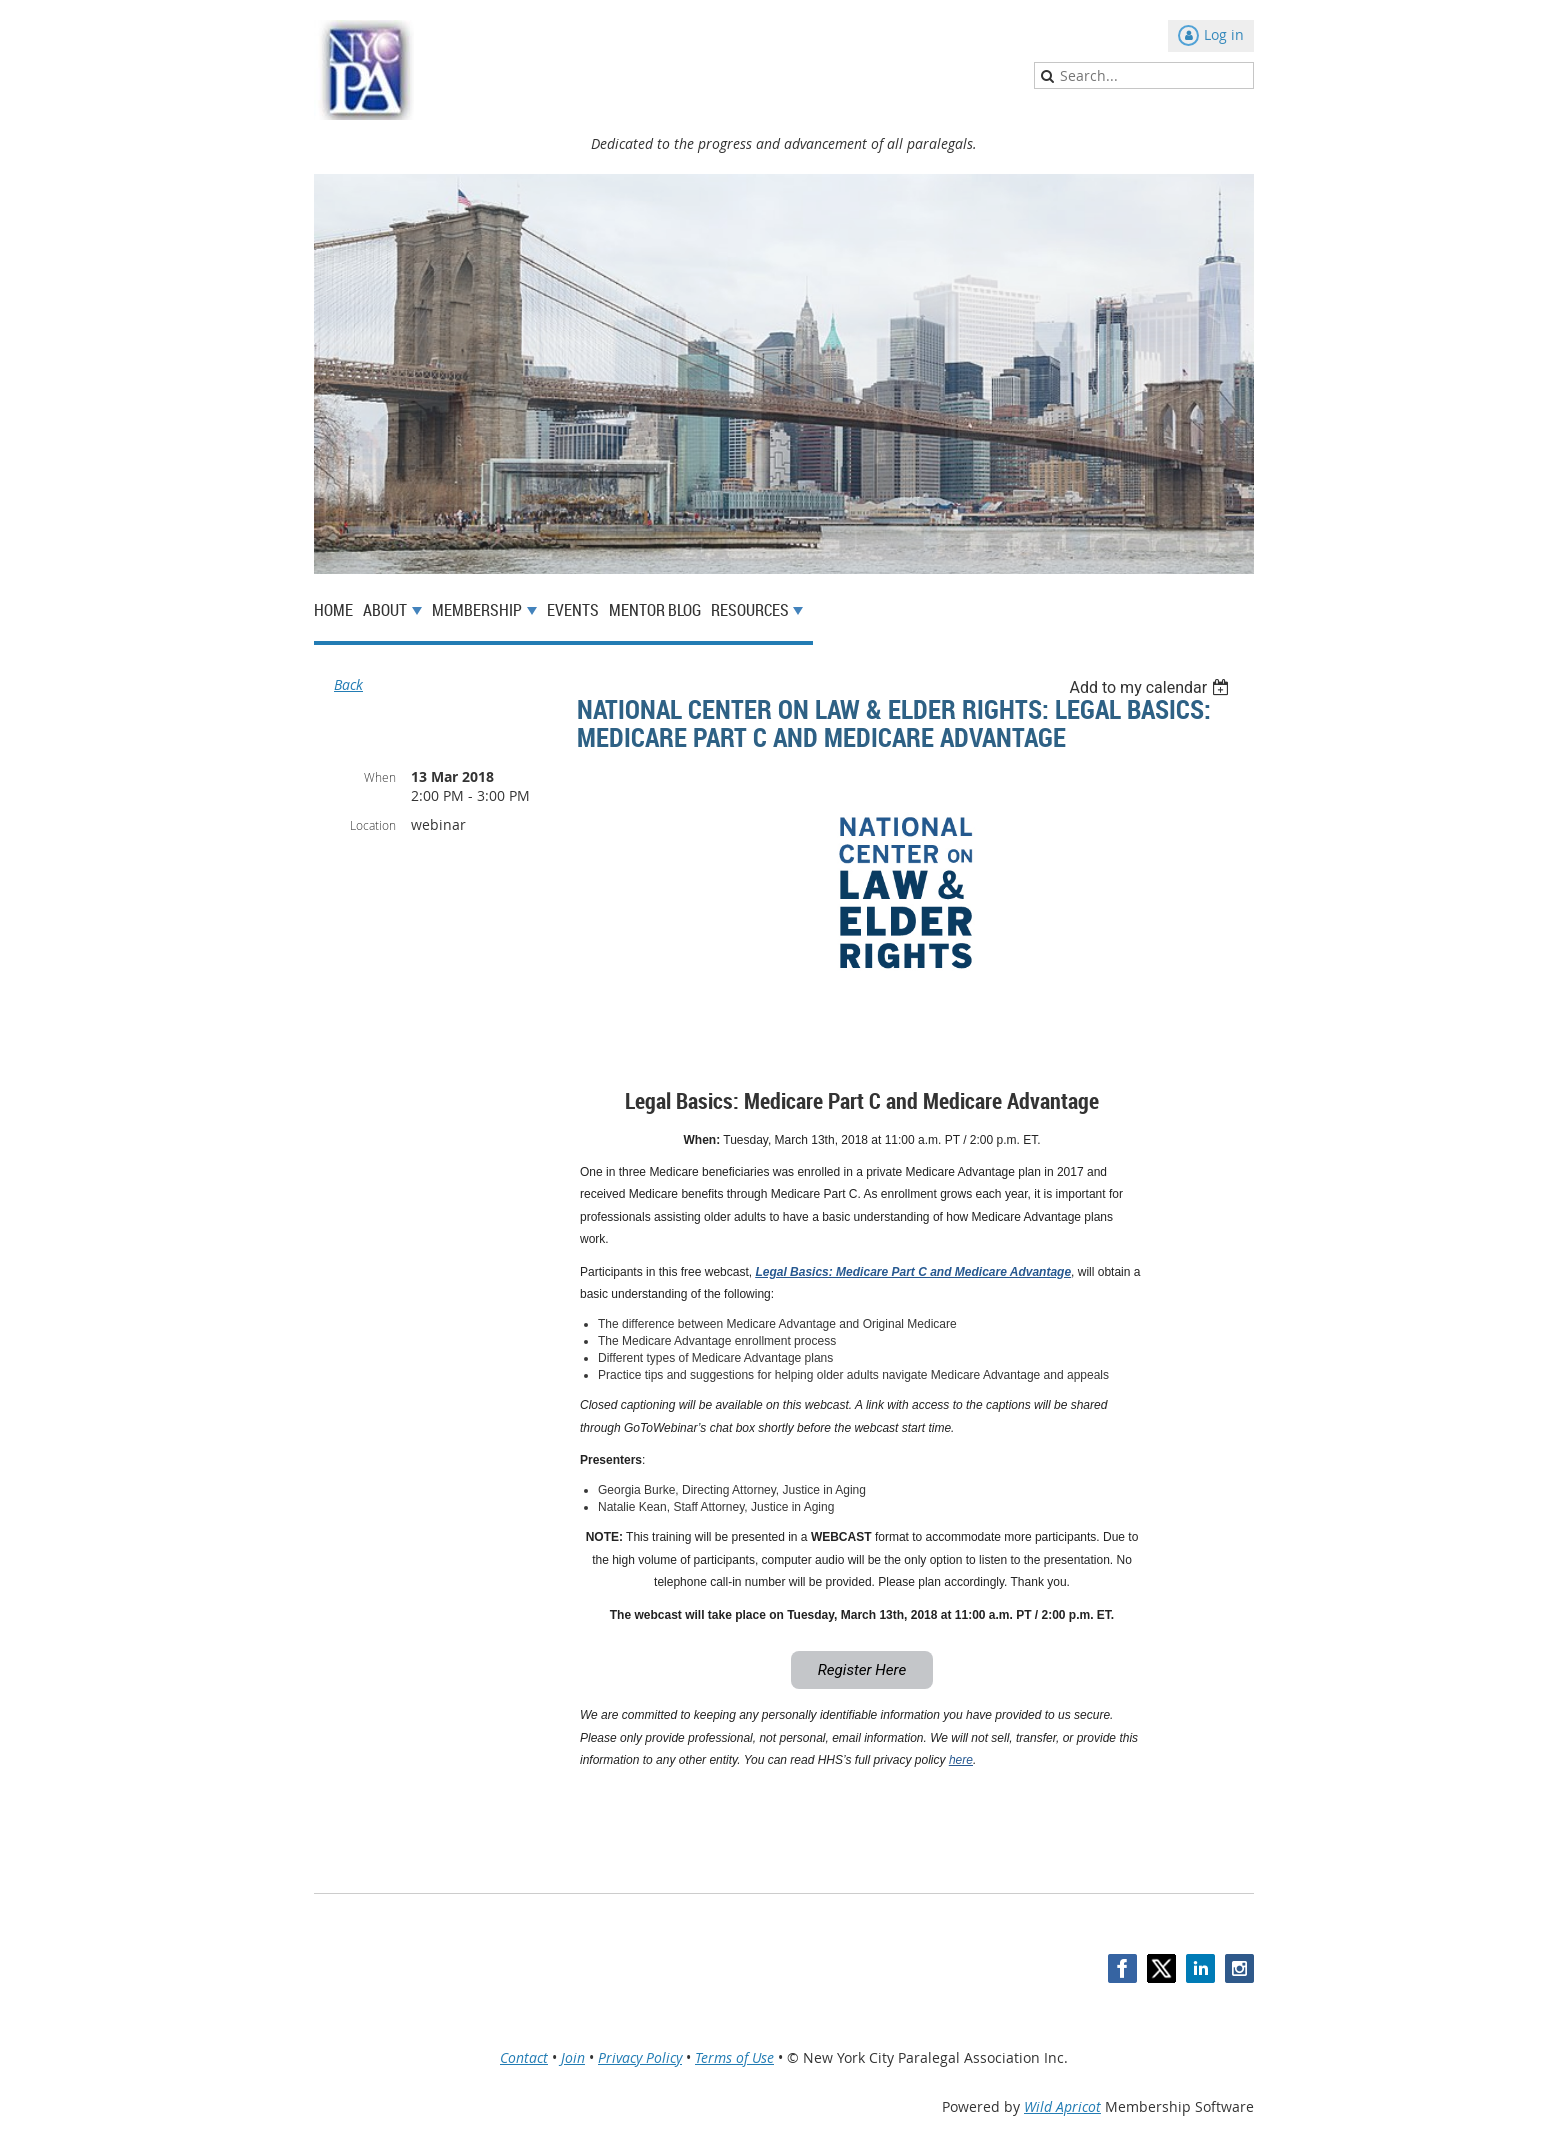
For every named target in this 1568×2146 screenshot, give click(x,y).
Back (348, 684)
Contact (524, 2057)
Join (573, 2057)
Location (373, 825)
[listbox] (1151, 687)
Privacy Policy (640, 2057)
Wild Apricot (1062, 2106)
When (380, 777)
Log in (1224, 34)
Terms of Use (734, 2057)
